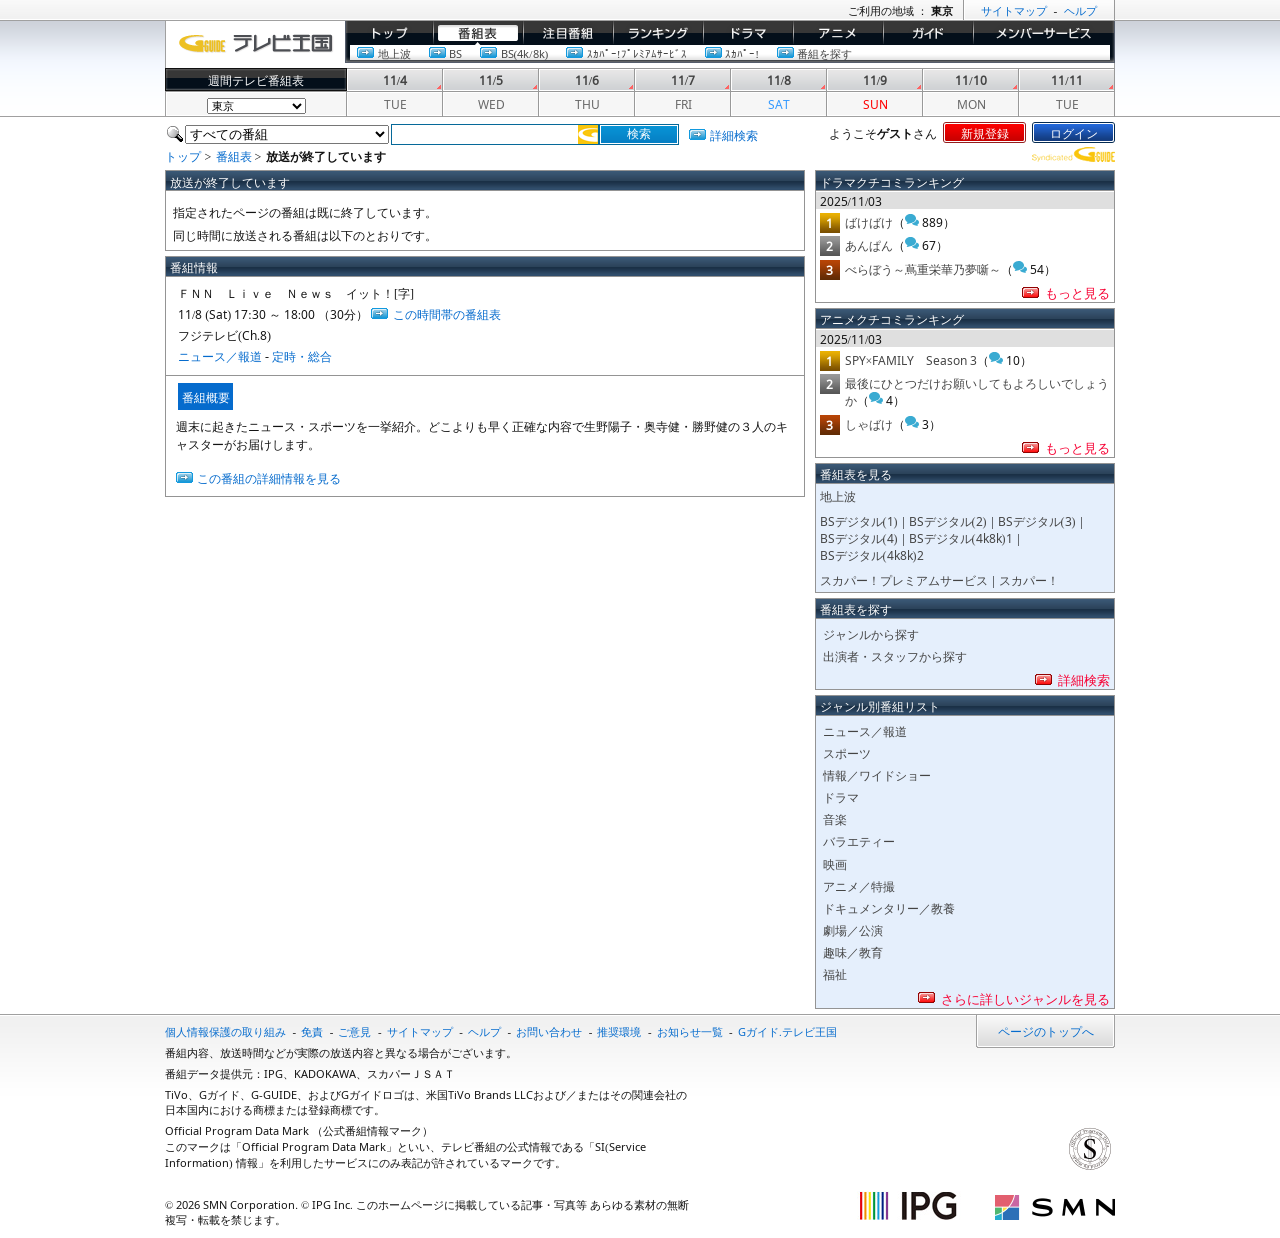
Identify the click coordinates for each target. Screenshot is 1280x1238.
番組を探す (824, 52)
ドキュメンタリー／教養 (889, 907)
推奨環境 (619, 1031)
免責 (312, 1031)
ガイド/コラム (920, 43)
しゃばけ (869, 423)
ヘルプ (484, 1031)
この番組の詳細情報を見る (269, 477)
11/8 (779, 79)
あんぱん (869, 244)
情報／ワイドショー (877, 774)
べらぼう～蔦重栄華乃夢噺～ (923, 268)
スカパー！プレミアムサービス (904, 579)
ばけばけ (869, 221)
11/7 (683, 79)
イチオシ (547, 43)
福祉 (835, 973)
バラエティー (859, 840)
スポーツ (847, 752)
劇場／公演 (853, 929)
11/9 (875, 79)
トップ (363, 43)
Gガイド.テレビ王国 (787, 1031)
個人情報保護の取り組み (225, 1031)
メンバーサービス (1021, 43)
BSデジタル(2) (948, 520)
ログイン (1074, 132)
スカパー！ (1029, 579)
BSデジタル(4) (859, 537)
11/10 (970, 79)
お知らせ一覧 (690, 1031)
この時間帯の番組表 (447, 313)
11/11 (1066, 79)
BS (455, 52)
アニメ (811, 43)
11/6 (587, 79)
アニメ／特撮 (859, 885)
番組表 (451, 43)
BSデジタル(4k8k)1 (961, 537)
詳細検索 (734, 134)
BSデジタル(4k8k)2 (872, 554)
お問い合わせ (549, 1031)
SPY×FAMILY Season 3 (911, 359)
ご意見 (354, 1031)
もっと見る (1077, 292)
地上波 (394, 52)
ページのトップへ (1046, 1030)
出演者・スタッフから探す (895, 655)
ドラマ (721, 43)
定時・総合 (302, 355)
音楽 (835, 818)
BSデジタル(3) (1037, 520)
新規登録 (985, 132)
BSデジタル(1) (859, 520)
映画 (835, 863)
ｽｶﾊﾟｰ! (742, 52)
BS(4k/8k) (525, 52)
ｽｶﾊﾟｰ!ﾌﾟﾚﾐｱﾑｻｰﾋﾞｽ (637, 52)
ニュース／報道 (220, 355)
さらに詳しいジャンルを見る (1025, 998)
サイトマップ (420, 1031)
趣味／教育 (853, 951)
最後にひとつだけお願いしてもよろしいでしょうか (977, 391)
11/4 (395, 79)
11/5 (491, 79)
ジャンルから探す (871, 633)
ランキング (643, 43)
